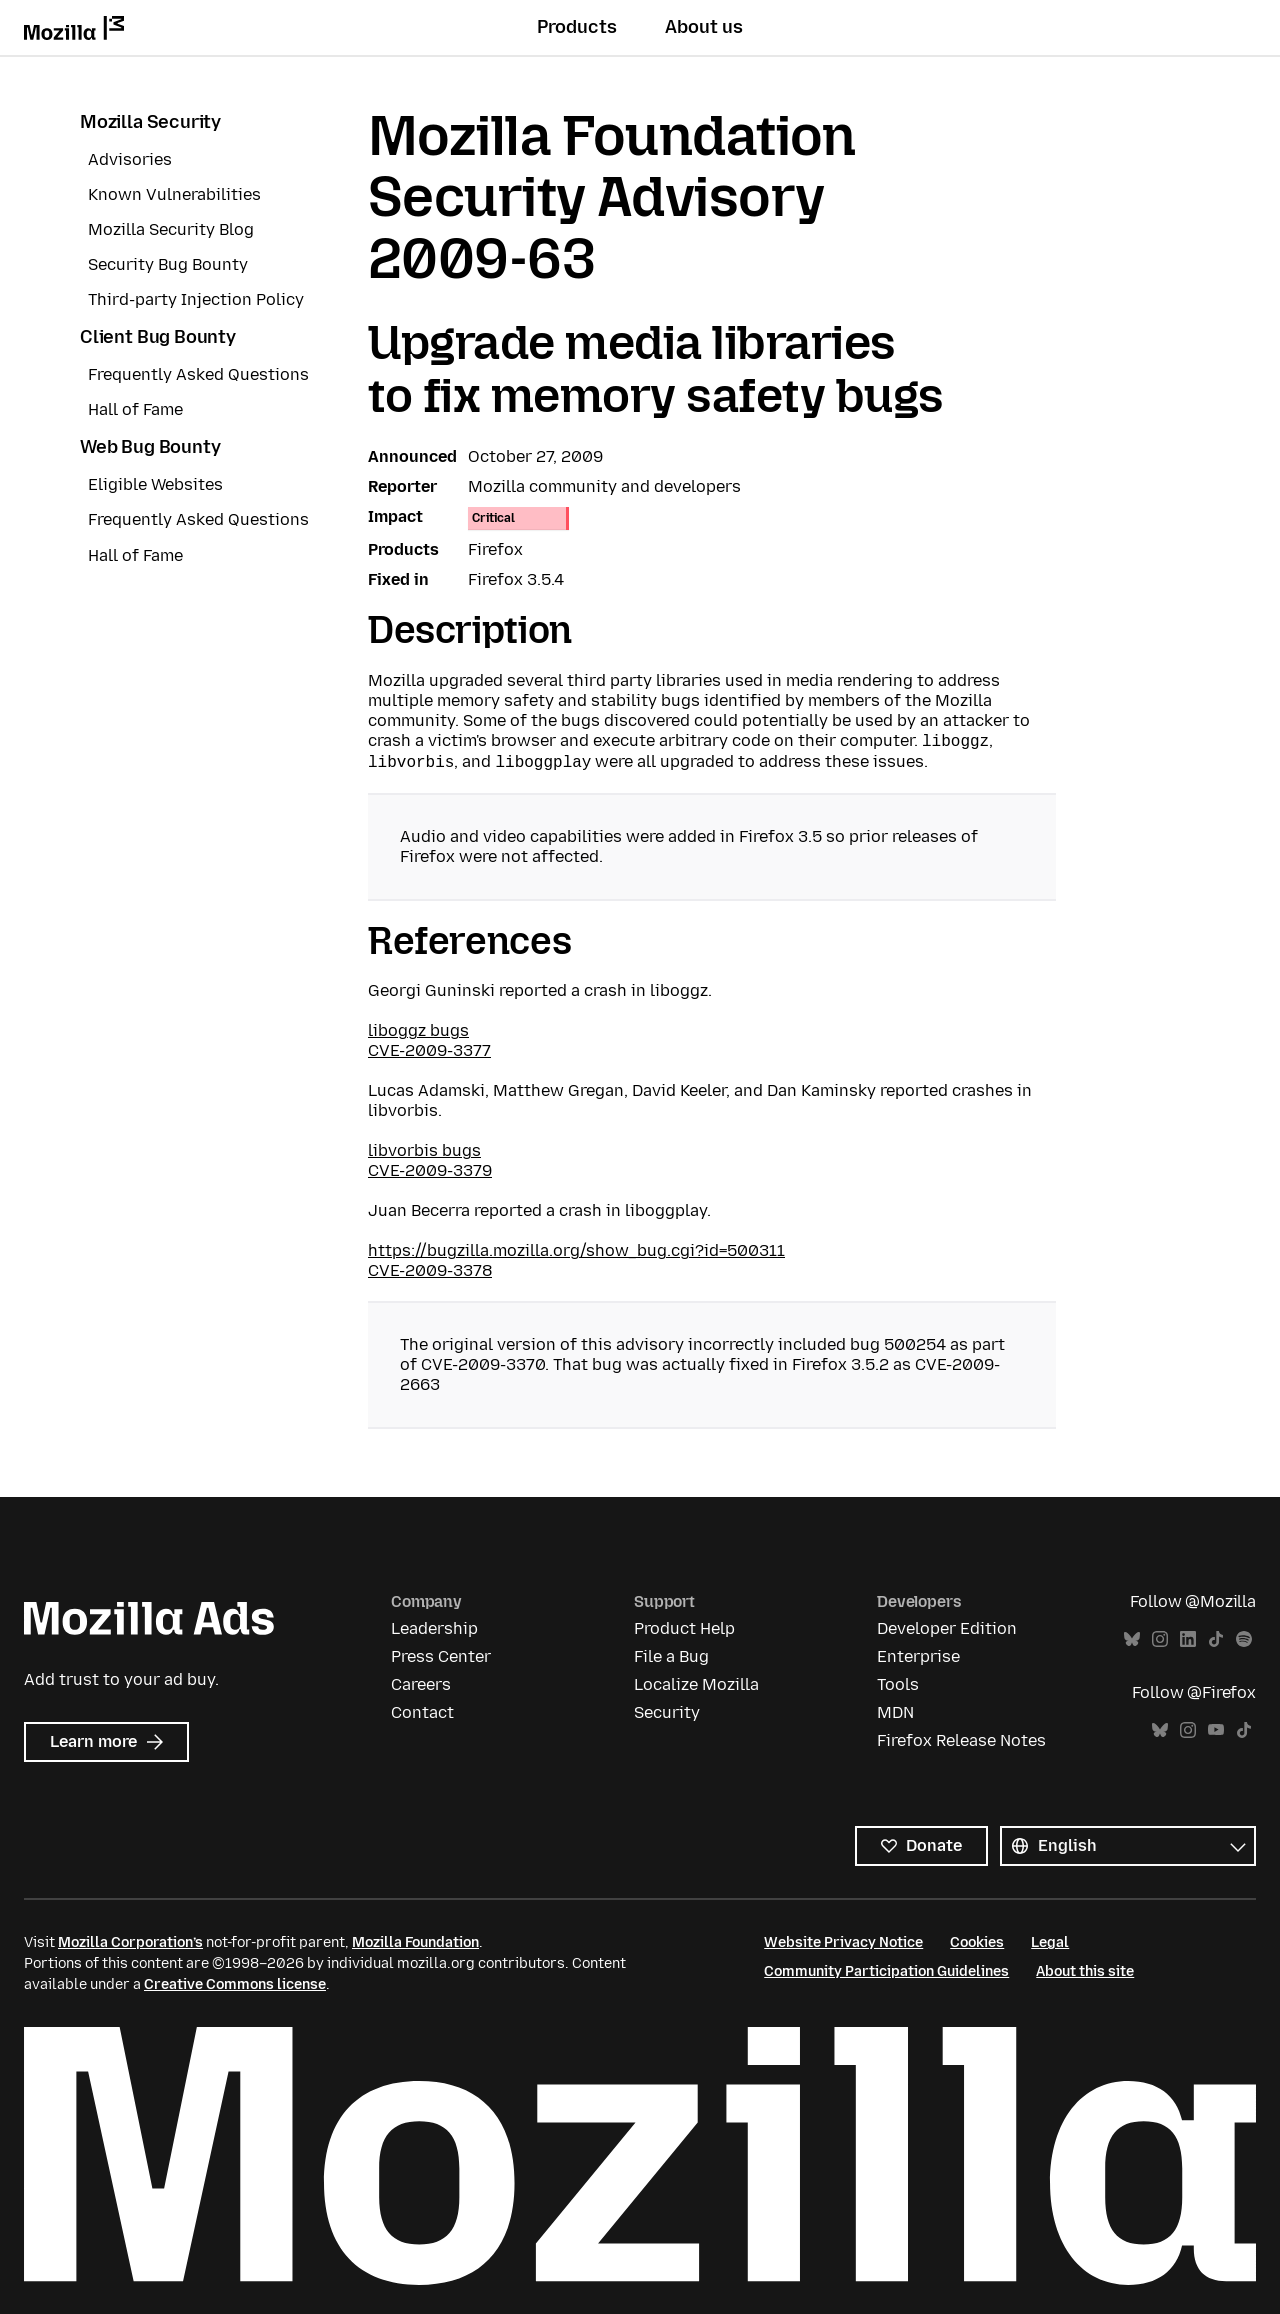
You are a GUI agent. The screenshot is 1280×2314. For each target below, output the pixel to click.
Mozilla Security (150, 122)
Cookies (977, 1942)
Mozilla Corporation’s (130, 1942)
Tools (898, 1684)
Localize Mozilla (696, 1684)
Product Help (684, 1628)
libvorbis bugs (424, 1150)
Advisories (130, 159)
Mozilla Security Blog (171, 229)
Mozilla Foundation (415, 1942)
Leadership (434, 1628)
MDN (895, 1712)
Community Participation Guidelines (886, 1971)
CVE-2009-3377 (429, 1050)
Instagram (1160, 1639)
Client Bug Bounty (158, 337)
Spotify (1244, 1639)
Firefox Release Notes (961, 1740)
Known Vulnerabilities (174, 194)
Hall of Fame (135, 409)
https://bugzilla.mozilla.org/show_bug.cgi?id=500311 (576, 1250)
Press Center (441, 1656)
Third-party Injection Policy (196, 299)
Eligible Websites (155, 484)
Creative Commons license (235, 1984)
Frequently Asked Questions (198, 374)
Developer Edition (947, 1628)
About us (704, 27)
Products (577, 27)
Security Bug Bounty (168, 264)
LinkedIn (1188, 1639)
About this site (1085, 1971)
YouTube (1216, 1730)
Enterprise (918, 1656)
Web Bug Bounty (150, 447)
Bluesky (1132, 1639)
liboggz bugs (418, 1030)
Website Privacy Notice (843, 1942)
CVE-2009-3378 (430, 1270)
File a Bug (671, 1656)
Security (667, 1712)
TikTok (1216, 1639)
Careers (421, 1684)
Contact (422, 1712)
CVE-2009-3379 (430, 1170)
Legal (1050, 1942)
